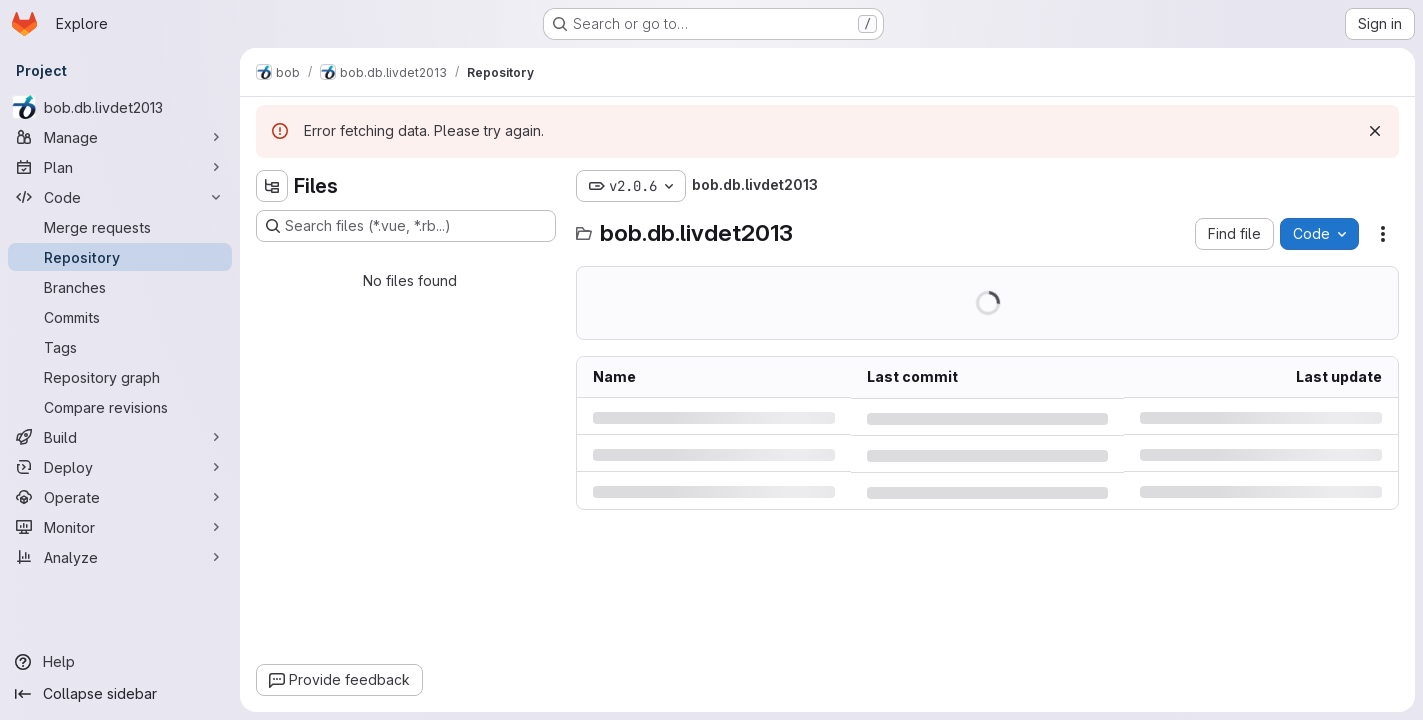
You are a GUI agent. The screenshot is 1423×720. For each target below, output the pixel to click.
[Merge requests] (120, 227)
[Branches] (120, 287)
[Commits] (120, 317)
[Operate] (120, 497)
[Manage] (120, 137)
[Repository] (120, 257)
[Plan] (120, 167)
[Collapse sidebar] (120, 694)
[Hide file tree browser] (272, 186)
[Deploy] (120, 467)
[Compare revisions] (120, 407)
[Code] (120, 197)
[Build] (120, 437)
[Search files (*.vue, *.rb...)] (406, 226)
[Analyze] (120, 557)
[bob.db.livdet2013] (120, 107)
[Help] (120, 662)
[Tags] (120, 347)
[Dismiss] (1375, 131)
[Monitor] (120, 527)
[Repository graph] (120, 377)
